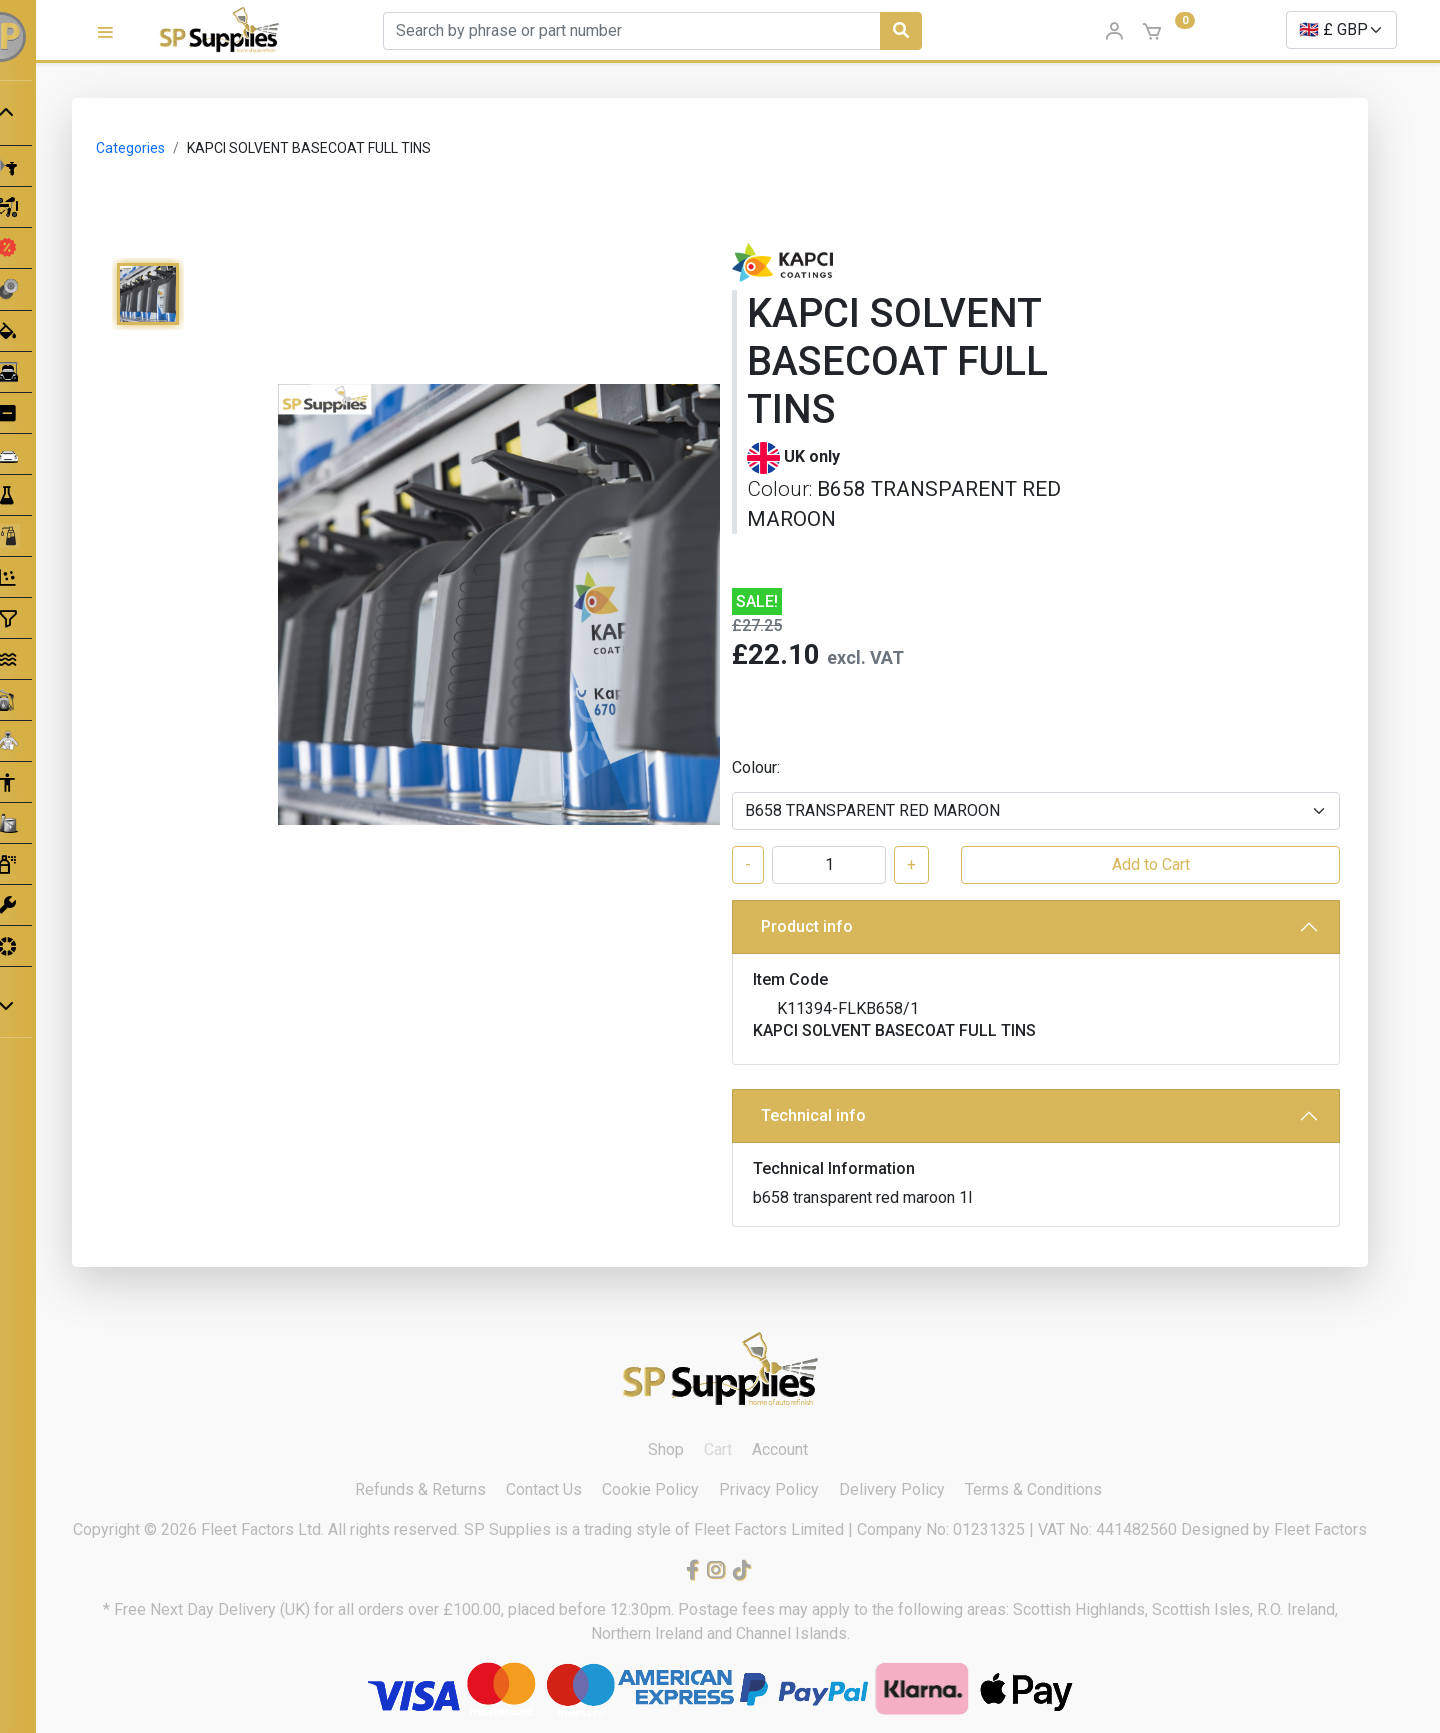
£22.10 (776, 654)
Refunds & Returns (420, 1489)
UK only (812, 456)
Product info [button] (807, 926)
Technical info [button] (813, 1115)
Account (780, 1449)
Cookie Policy (650, 1489)
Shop (666, 1449)
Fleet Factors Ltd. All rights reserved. (332, 1529)
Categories (130, 148)
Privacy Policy (769, 1489)
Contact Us (544, 1489)
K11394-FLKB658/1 (848, 1008)
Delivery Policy (892, 1489)
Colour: (756, 767)
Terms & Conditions (1033, 1489)
